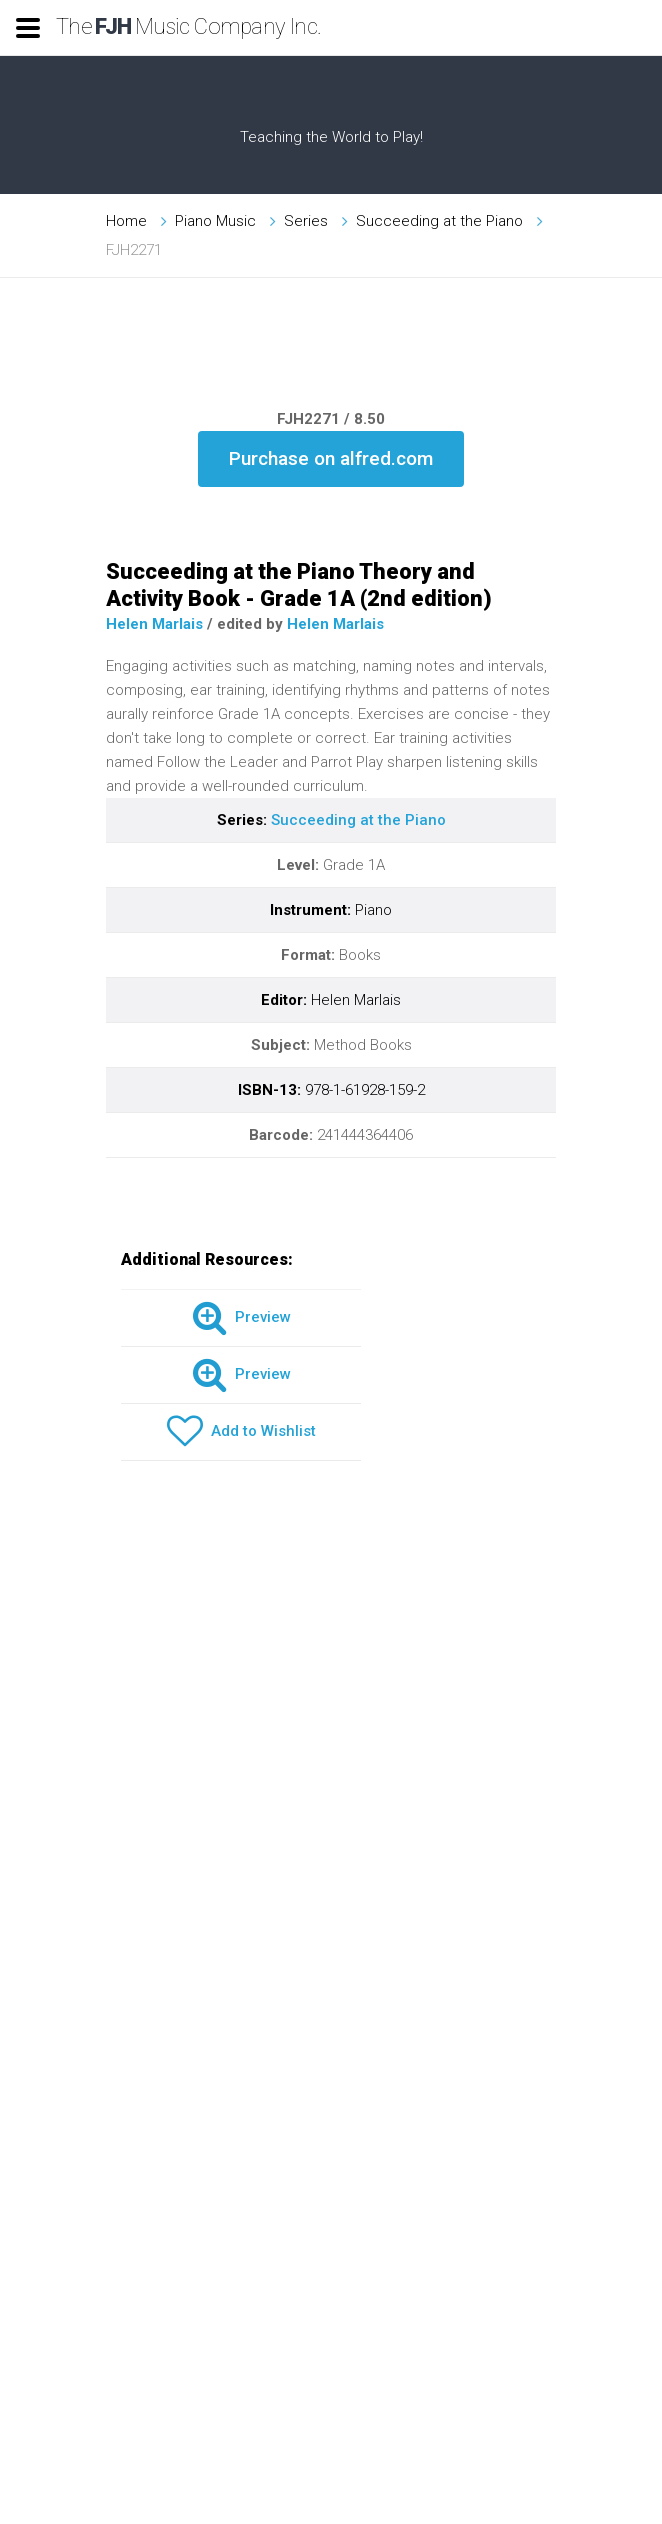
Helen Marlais (154, 624)
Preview (241, 1318)
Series (306, 221)
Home (126, 221)
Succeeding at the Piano (439, 221)
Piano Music (215, 221)
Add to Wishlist (241, 1432)
